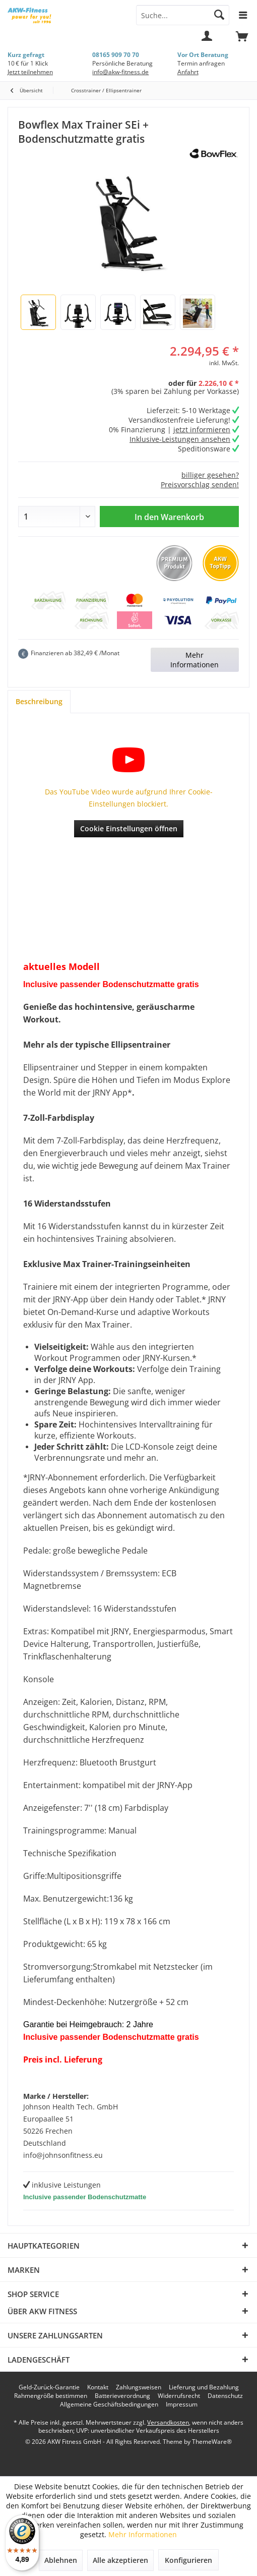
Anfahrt (188, 72)
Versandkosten (168, 2422)
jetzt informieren (201, 429)
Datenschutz (225, 2396)
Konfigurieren (188, 2560)
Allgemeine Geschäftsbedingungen (109, 2404)
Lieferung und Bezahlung (204, 2387)
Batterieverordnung (122, 2396)
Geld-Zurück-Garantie (49, 2387)
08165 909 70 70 (115, 54)
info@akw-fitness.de (120, 72)
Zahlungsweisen (138, 2387)
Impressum (182, 2404)
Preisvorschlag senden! (200, 484)
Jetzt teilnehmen (30, 72)
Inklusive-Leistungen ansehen (180, 439)
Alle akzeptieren (120, 2560)
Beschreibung (39, 701)
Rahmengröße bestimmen (50, 2396)
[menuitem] (242, 40)
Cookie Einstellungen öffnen (128, 828)
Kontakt (97, 2387)
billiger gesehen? (210, 475)
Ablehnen (60, 2560)
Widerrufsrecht (179, 2396)
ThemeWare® (212, 2441)
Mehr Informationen (194, 659)
